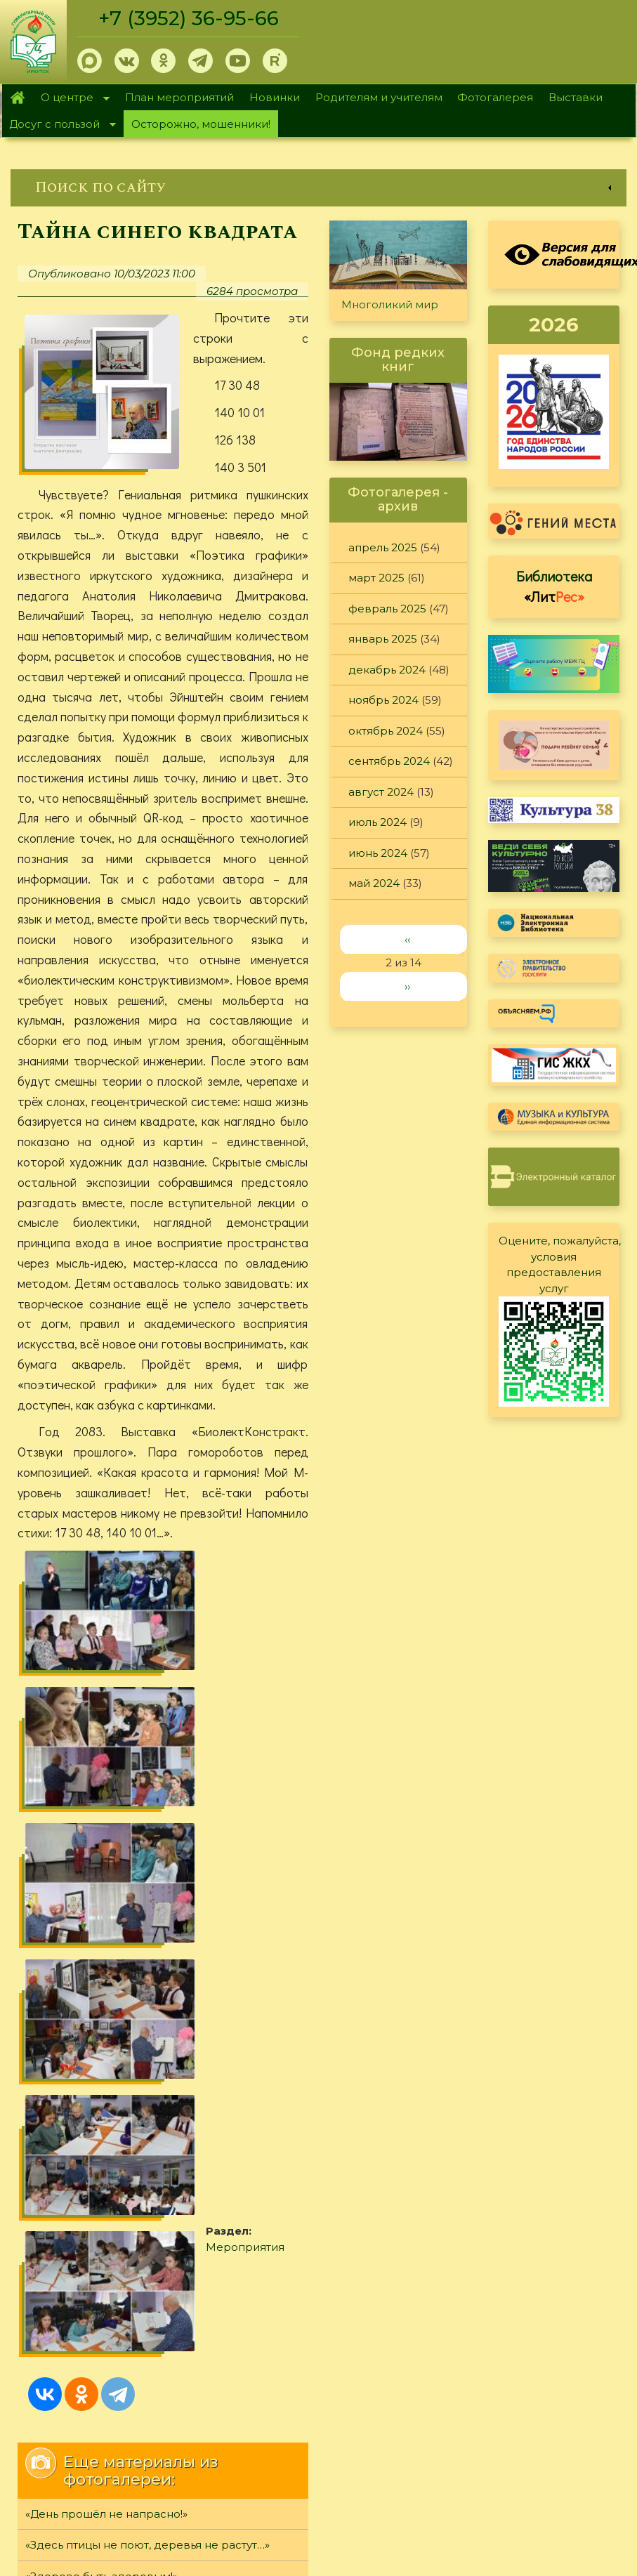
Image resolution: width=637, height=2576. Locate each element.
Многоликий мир (389, 304)
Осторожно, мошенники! (200, 124)
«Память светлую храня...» (96, 2152)
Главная (18, 97)
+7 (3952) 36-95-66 (190, 18)
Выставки (576, 97)
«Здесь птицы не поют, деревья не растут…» (147, 2058)
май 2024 (374, 883)
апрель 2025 (382, 547)
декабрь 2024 (387, 669)
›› (407, 986)
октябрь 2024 (385, 730)
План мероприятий (179, 97)
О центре (72, 99)
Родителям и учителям (378, 97)
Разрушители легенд (84, 2121)
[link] (318, 187)
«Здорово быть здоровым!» (101, 2089)
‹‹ (407, 939)
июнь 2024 (377, 853)
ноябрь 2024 (383, 700)
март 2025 (376, 577)
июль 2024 (377, 822)
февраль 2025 (387, 608)
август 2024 (381, 792)
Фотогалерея (495, 97)
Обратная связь (466, 2446)
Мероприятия (105, 1865)
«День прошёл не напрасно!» (106, 2027)
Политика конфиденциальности (512, 2423)
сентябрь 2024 (389, 761)
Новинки (274, 97)
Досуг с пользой (59, 125)
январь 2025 (382, 638)
